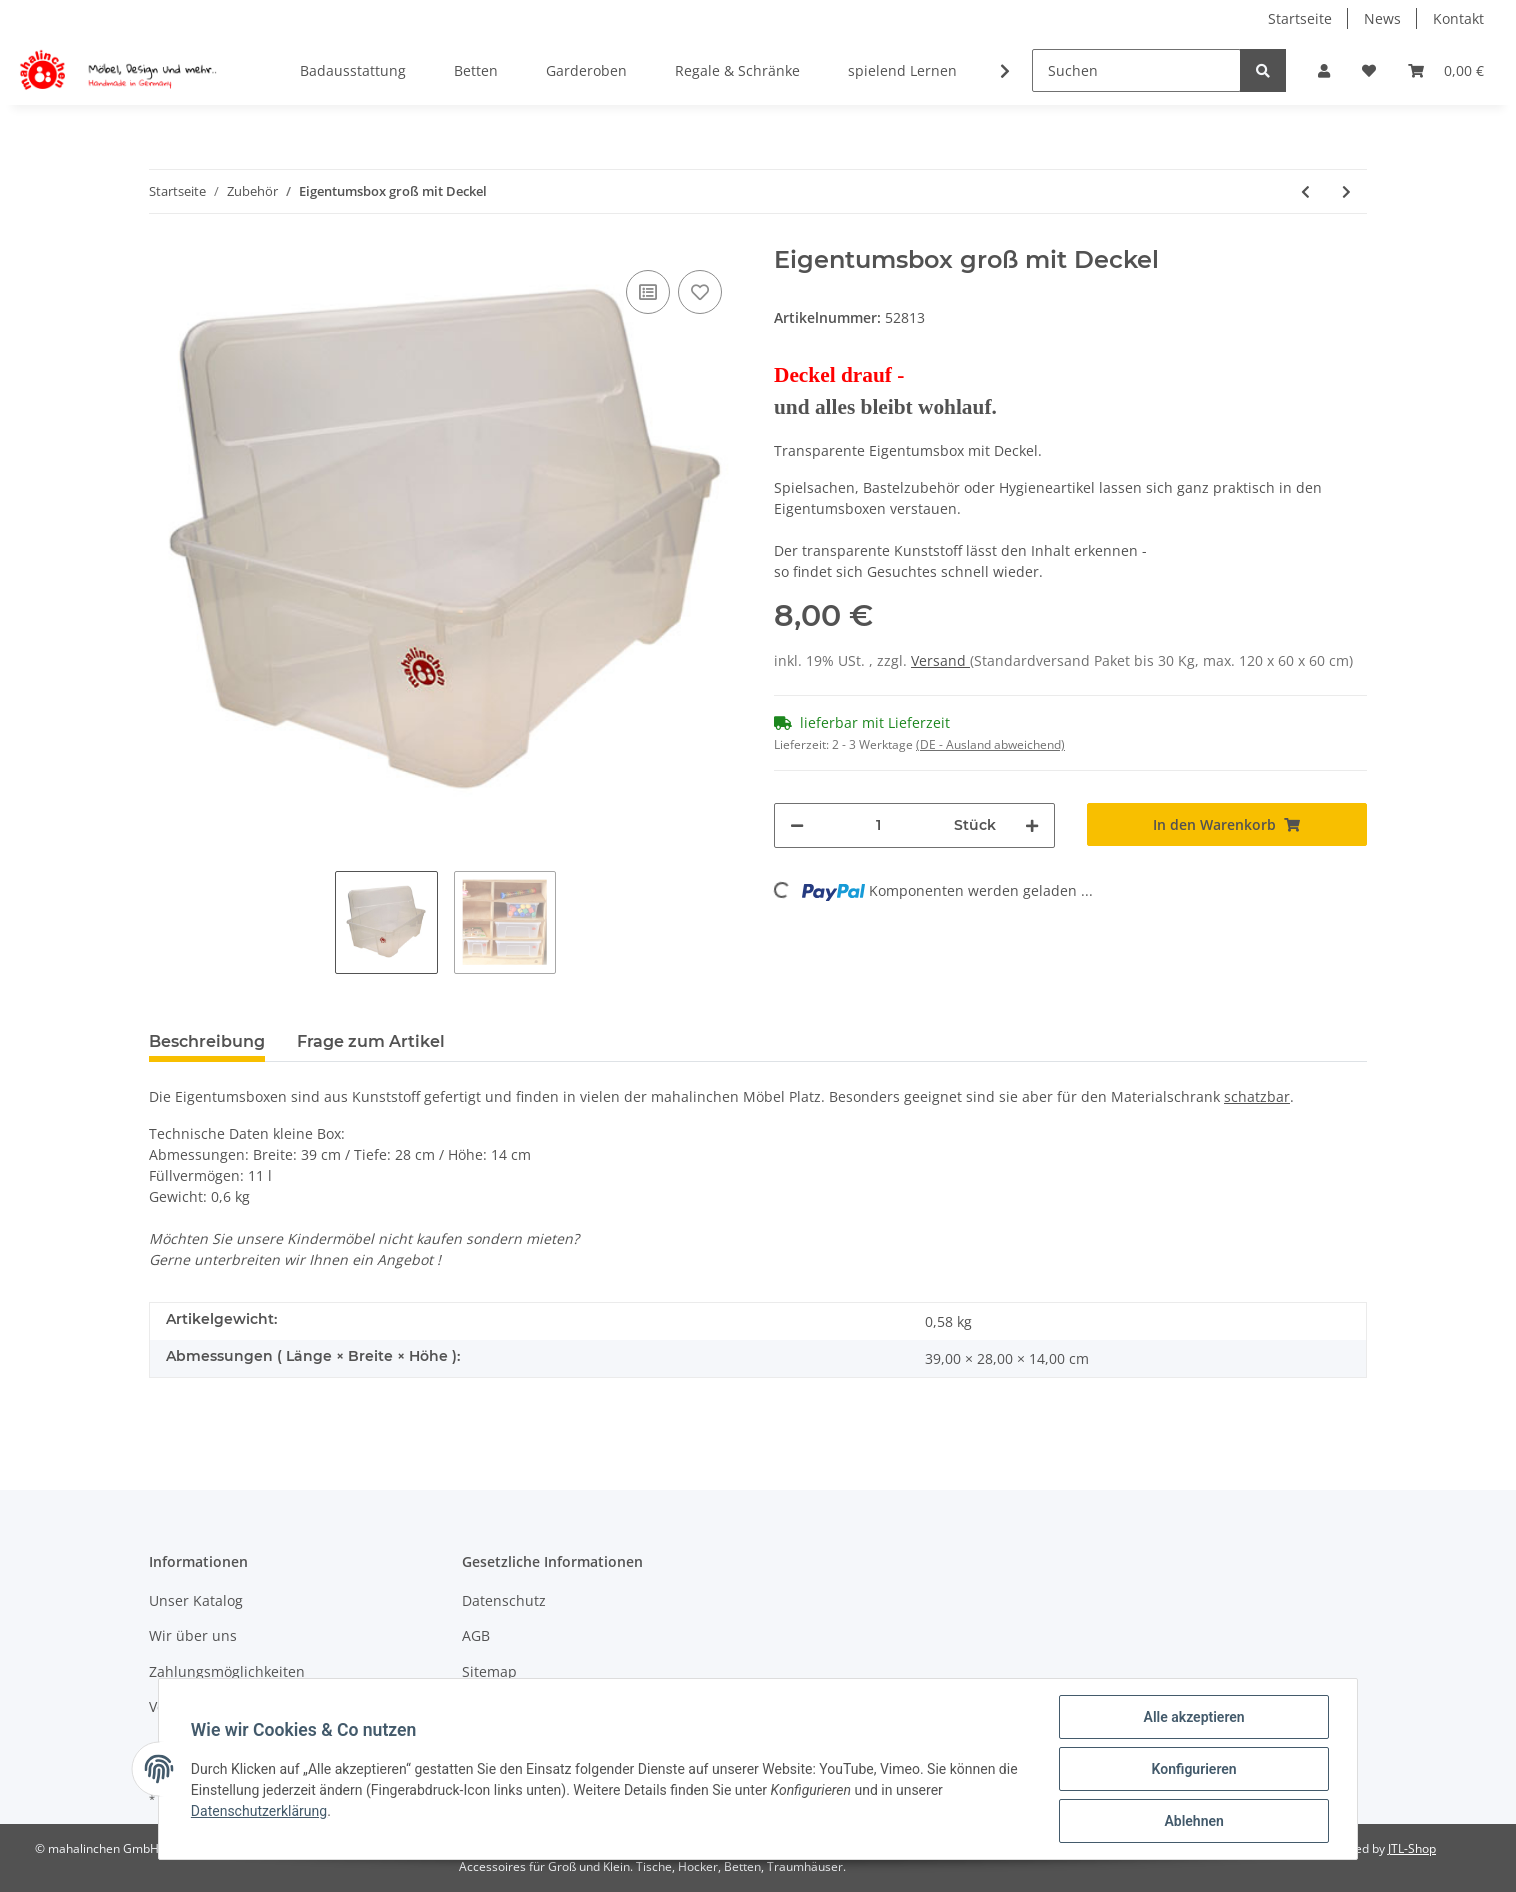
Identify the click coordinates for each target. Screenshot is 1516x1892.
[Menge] (879, 825)
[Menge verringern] (797, 825)
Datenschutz (504, 1600)
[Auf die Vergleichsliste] (648, 292)
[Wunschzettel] (1369, 70)
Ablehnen (1193, 1821)
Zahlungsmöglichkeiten (227, 1671)
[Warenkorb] (1446, 70)
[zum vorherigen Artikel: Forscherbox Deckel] (1305, 191)
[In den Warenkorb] (1227, 824)
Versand (940, 660)
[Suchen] (1136, 70)
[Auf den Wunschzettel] (700, 292)
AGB (476, 1635)
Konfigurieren (1193, 1769)
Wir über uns (193, 1635)
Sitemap (489, 1671)
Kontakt (1458, 18)
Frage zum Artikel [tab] (371, 1041)
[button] (1324, 70)
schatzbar (1257, 1096)
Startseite (1300, 18)
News (1382, 18)
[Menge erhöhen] (1032, 825)
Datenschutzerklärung (259, 1811)
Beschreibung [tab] (207, 1041)
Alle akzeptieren (1193, 1717)
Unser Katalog (196, 1600)
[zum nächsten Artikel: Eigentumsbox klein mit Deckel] (1346, 191)
